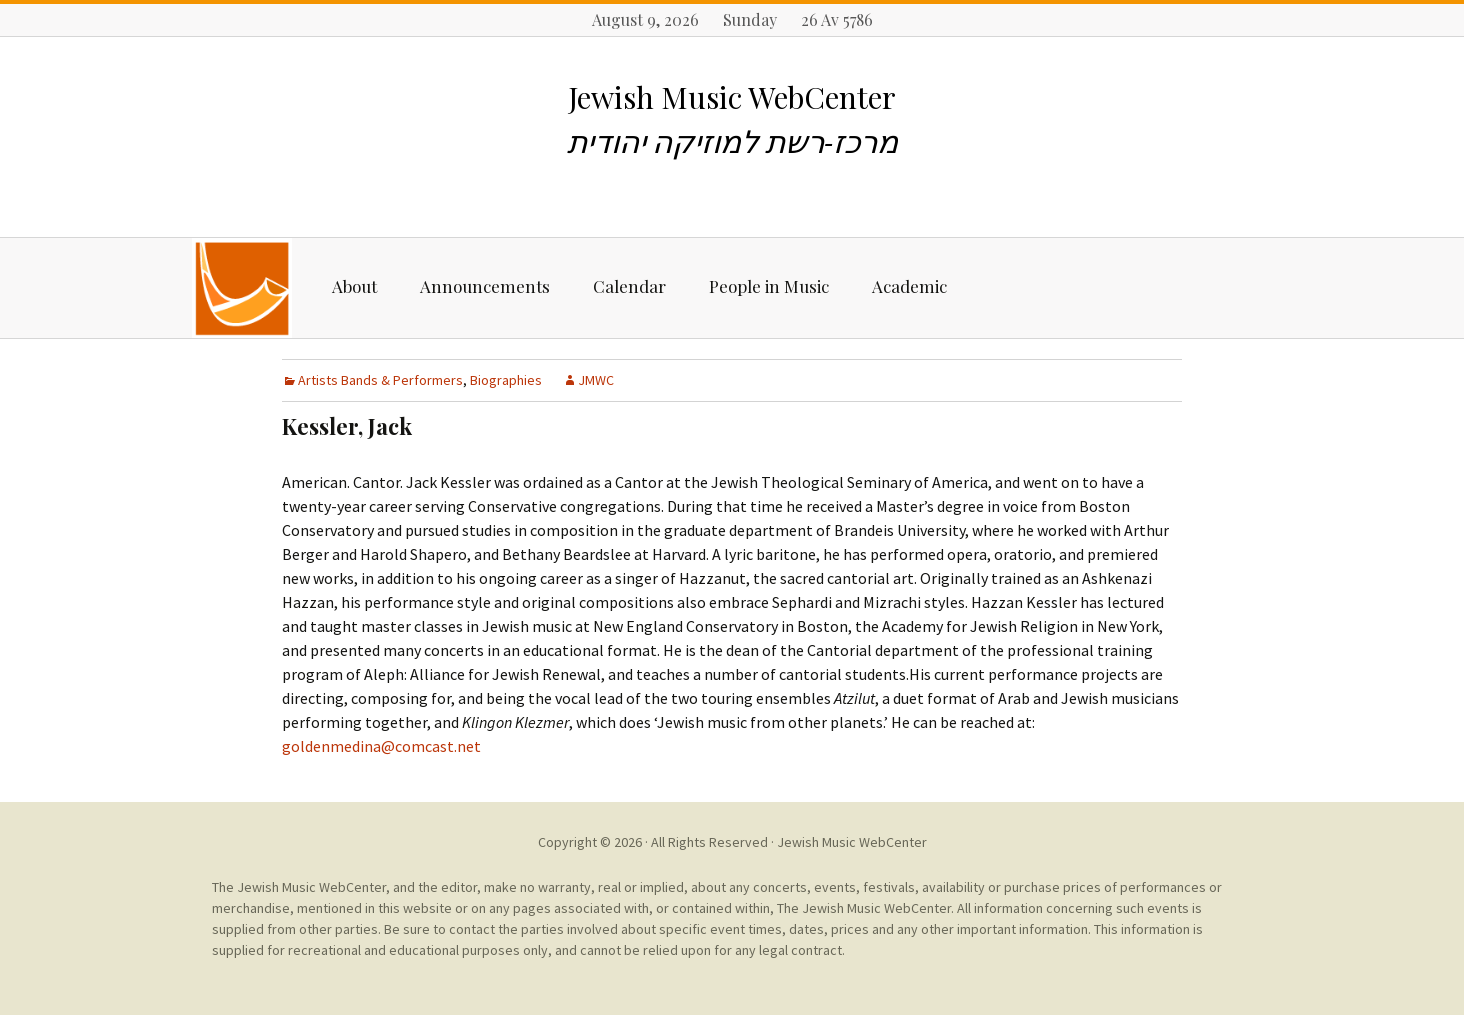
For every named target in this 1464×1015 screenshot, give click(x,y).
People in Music (769, 286)
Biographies (506, 380)
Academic (909, 286)
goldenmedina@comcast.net (381, 746)
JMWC (596, 380)
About (354, 286)
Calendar (629, 286)
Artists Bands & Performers (380, 380)
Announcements (485, 286)
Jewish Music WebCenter (852, 842)
